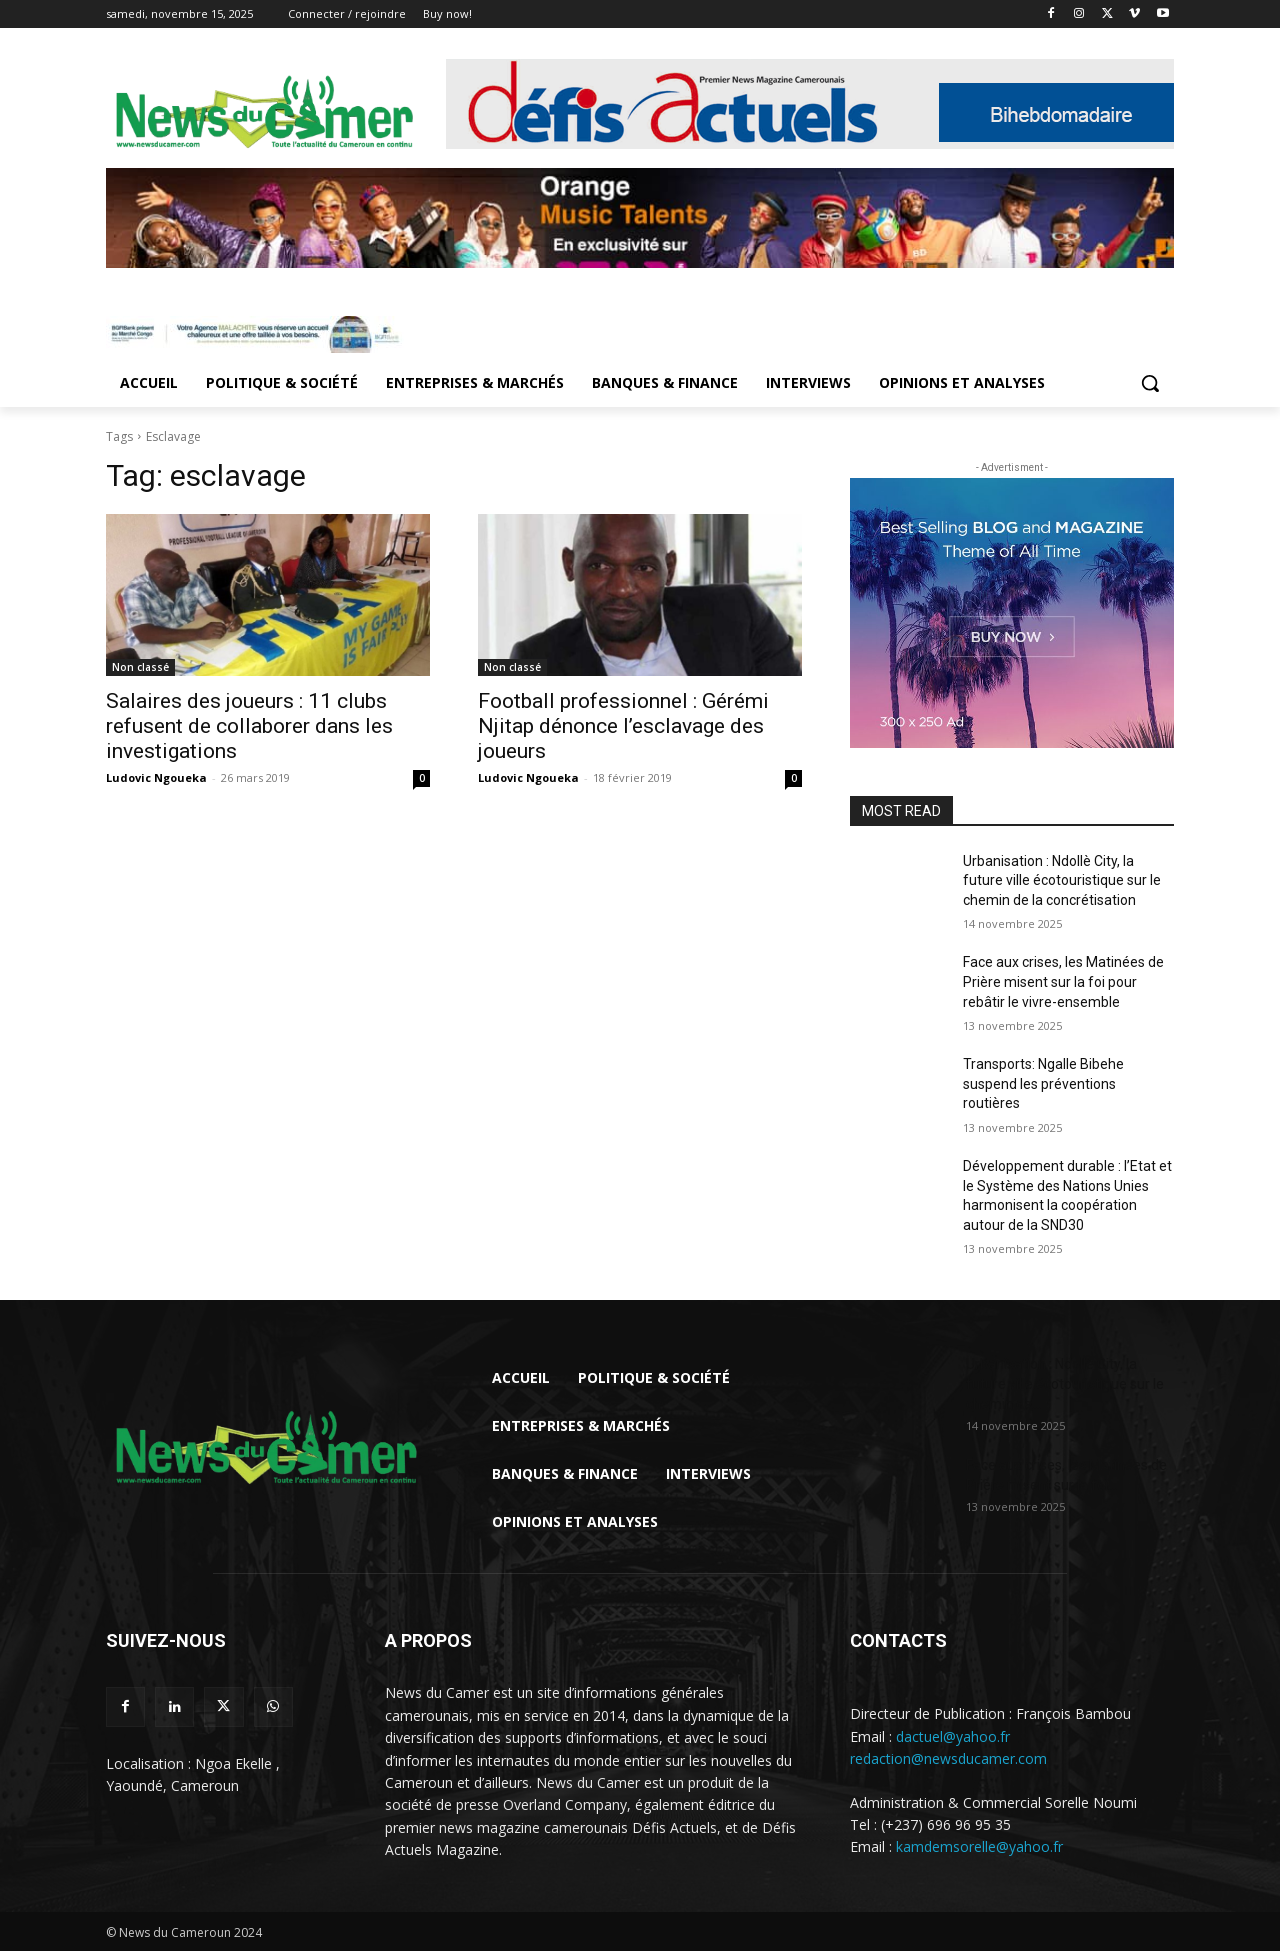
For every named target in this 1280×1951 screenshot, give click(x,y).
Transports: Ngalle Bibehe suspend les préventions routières (1043, 1083)
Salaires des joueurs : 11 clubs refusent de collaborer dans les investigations (249, 726)
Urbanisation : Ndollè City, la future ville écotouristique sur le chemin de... (1065, 1384)
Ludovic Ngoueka (156, 777)
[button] (1150, 383)
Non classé (140, 667)
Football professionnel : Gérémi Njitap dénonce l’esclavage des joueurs (623, 726)
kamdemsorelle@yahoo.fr (979, 1846)
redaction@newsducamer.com (948, 1758)
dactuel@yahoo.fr (953, 1736)
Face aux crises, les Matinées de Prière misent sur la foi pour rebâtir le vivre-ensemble (1063, 981)
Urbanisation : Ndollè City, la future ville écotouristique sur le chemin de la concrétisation (1062, 880)
